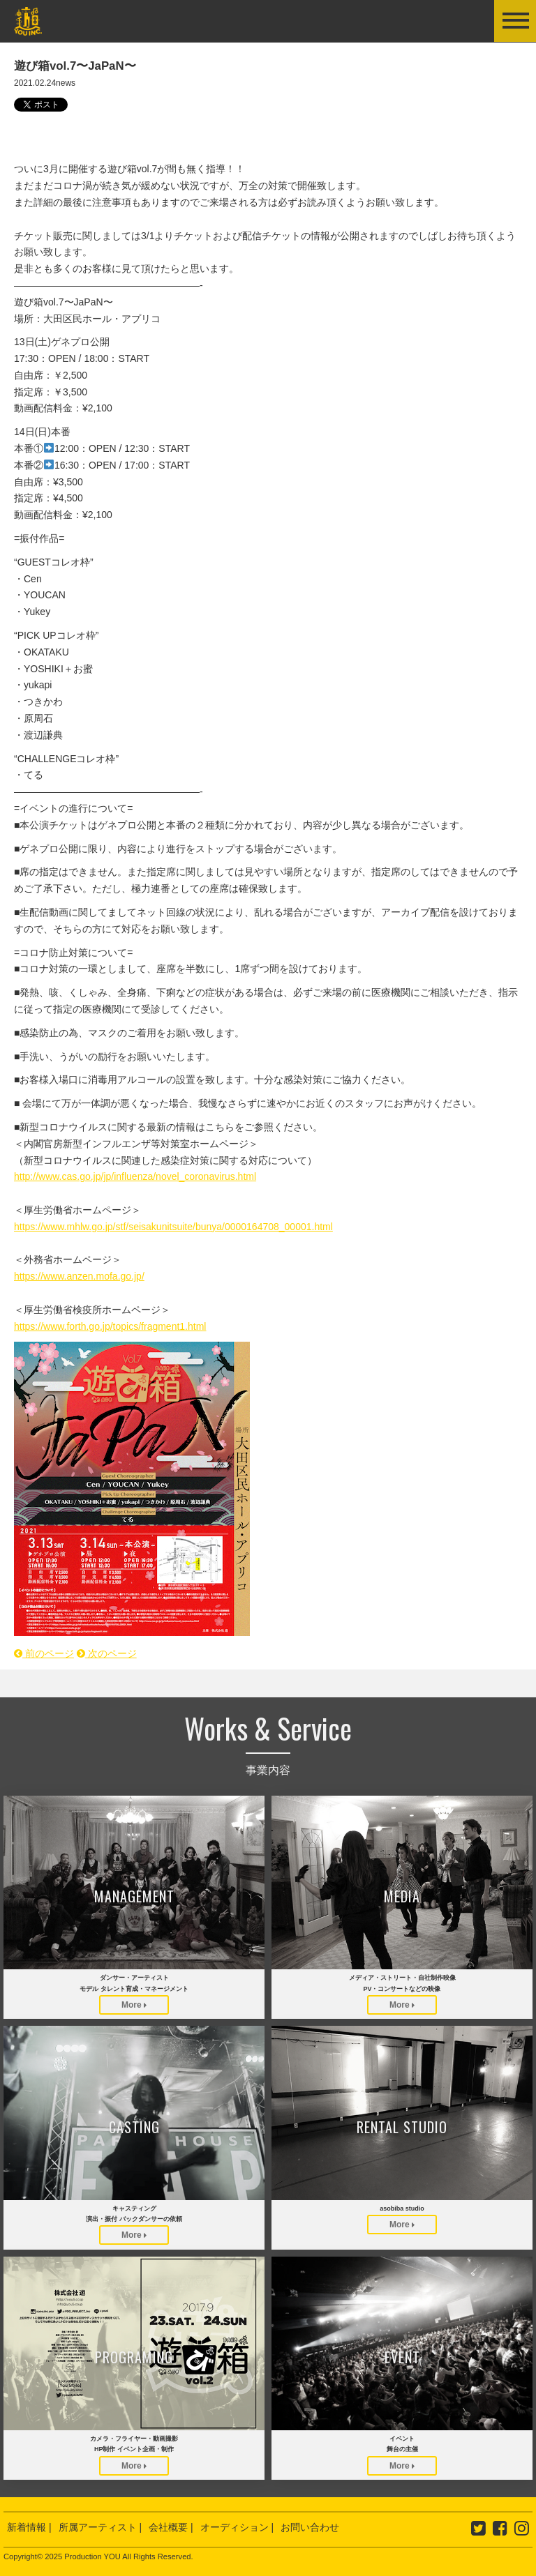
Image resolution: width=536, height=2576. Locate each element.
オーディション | (237, 2527)
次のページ (107, 1653)
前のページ (44, 1653)
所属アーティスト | (100, 2527)
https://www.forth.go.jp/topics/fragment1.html (110, 1326)
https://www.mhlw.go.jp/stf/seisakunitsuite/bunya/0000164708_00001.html (173, 1226)
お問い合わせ (310, 2527)
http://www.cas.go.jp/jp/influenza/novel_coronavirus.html (135, 1176)
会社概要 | (171, 2527)
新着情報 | (29, 2527)
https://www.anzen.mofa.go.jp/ (79, 1276)
